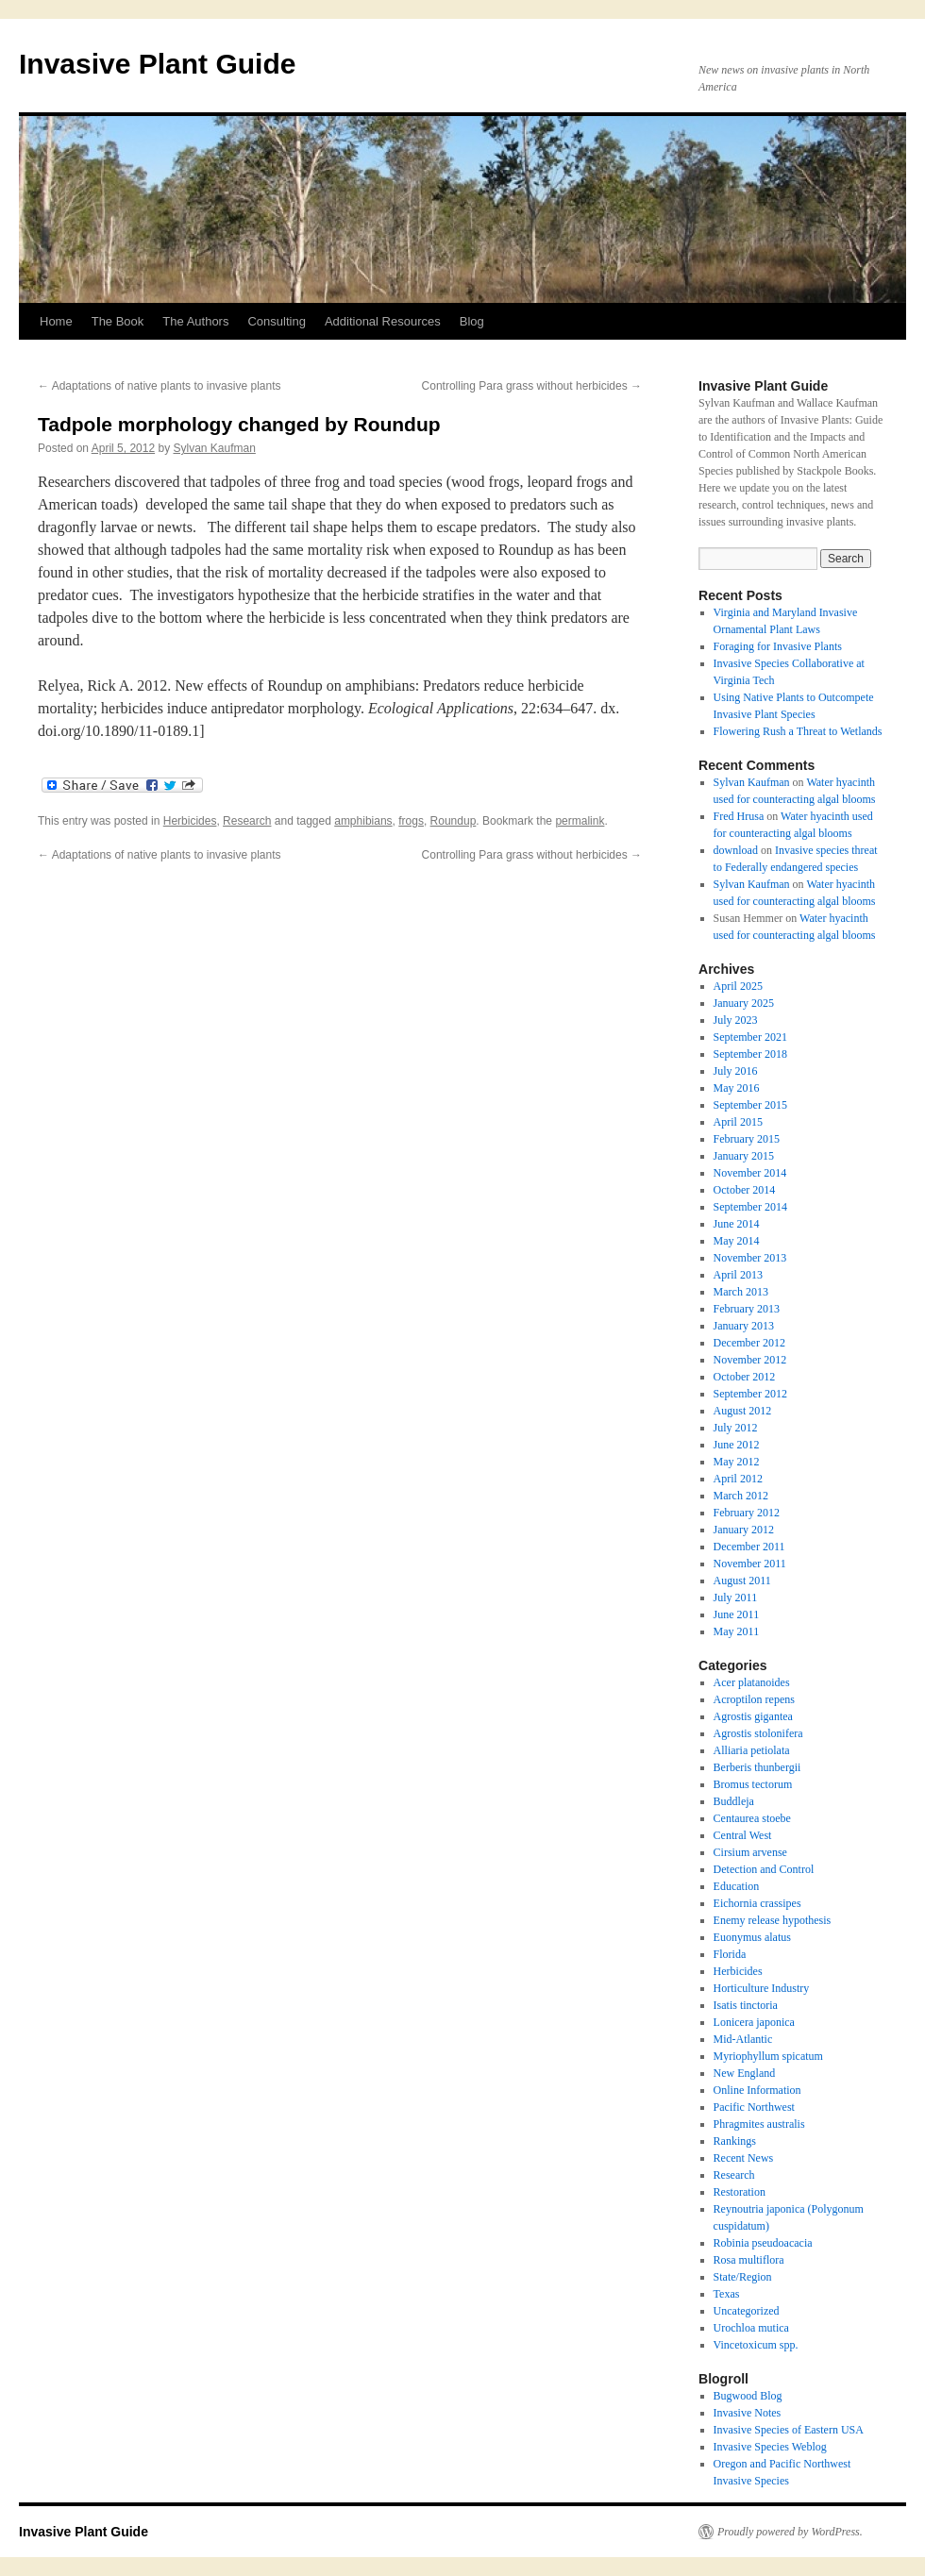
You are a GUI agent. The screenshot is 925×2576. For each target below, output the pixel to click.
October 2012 (745, 1376)
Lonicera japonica (754, 2022)
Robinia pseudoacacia (763, 2243)
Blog (472, 321)
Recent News (744, 2158)
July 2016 (736, 1071)
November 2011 (750, 1563)
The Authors (195, 321)
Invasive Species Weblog (770, 2446)
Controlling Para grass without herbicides (532, 386)
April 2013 (738, 1274)
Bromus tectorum (753, 1784)
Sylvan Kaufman (214, 448)
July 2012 (736, 1427)
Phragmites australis (759, 2124)
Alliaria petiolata (752, 1750)
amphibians (363, 821)
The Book (118, 321)
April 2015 (738, 1122)
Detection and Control (764, 1869)
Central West (743, 1835)
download (736, 850)
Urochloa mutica (751, 2327)
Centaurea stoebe (752, 1818)
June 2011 (737, 1614)
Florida (730, 1954)
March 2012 (741, 1495)
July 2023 (736, 1020)
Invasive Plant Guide (157, 63)
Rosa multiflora (749, 2260)
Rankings (735, 2141)
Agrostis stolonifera (758, 1733)
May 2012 (737, 1461)
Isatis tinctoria (746, 2005)
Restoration (739, 2192)
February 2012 (747, 1512)
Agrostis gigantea (753, 1716)
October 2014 (745, 1189)
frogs (411, 821)
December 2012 (749, 1342)
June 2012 (737, 1444)
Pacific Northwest (754, 2107)
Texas (727, 2293)
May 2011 (737, 1631)
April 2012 (738, 1478)
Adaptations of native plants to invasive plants (159, 386)
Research (247, 821)
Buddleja (734, 1801)
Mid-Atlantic (743, 2039)
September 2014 (750, 1206)
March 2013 (741, 1291)
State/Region (743, 2276)
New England (745, 2073)
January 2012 (744, 1529)
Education (737, 1886)
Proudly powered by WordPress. (790, 2531)
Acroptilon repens (754, 1699)
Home (56, 321)
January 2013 (744, 1325)
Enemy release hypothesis (773, 1920)
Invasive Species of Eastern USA (789, 2429)
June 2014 (737, 1223)
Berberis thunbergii (757, 1767)
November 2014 (750, 1172)
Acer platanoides (752, 1682)
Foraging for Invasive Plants (778, 646)
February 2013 (747, 1308)
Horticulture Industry (762, 1988)
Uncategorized (747, 2310)
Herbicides (190, 821)
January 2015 (744, 1156)
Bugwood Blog (748, 2395)
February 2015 (747, 1139)
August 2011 (742, 1580)
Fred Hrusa (739, 816)
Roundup (453, 821)
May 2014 (737, 1240)
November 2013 (750, 1257)
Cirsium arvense (750, 1852)
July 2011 (736, 1597)
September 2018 (750, 1054)
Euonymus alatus (752, 1937)
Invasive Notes (748, 2412)
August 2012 (743, 1410)
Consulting (276, 321)
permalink (579, 821)
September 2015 (750, 1105)
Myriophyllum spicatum (768, 2056)
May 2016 (737, 1088)
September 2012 (750, 1393)
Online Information (757, 2090)
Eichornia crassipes (757, 1903)
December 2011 (749, 1546)
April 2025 (738, 986)
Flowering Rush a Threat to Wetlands (798, 731)
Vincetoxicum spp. (756, 2344)
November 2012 (750, 1359)
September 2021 (750, 1037)
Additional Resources (383, 321)
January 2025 (744, 1003)
